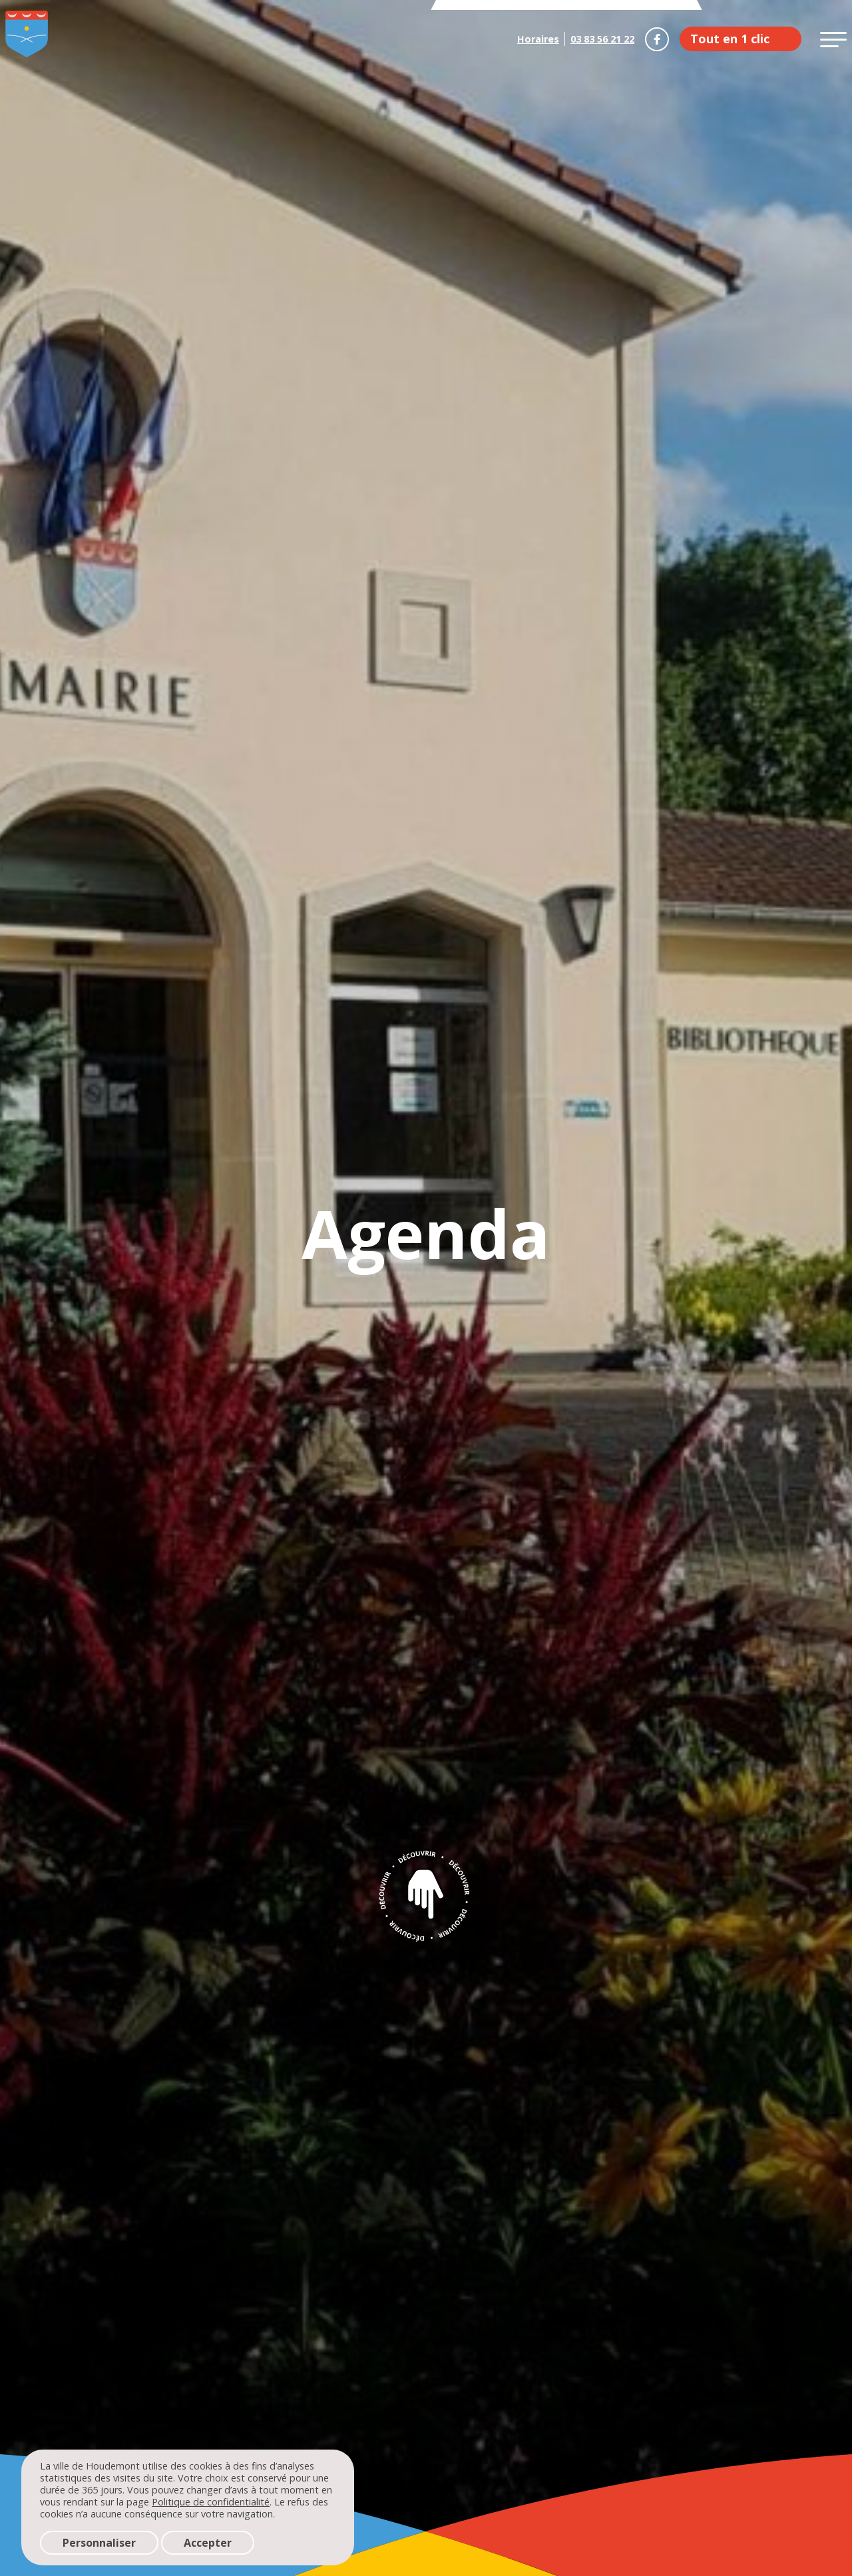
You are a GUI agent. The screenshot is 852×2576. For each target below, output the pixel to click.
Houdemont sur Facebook (657, 39)
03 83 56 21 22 (602, 39)
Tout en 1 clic (729, 39)
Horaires (538, 39)
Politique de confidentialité (211, 2501)
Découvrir (426, 1895)
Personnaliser (99, 2542)
